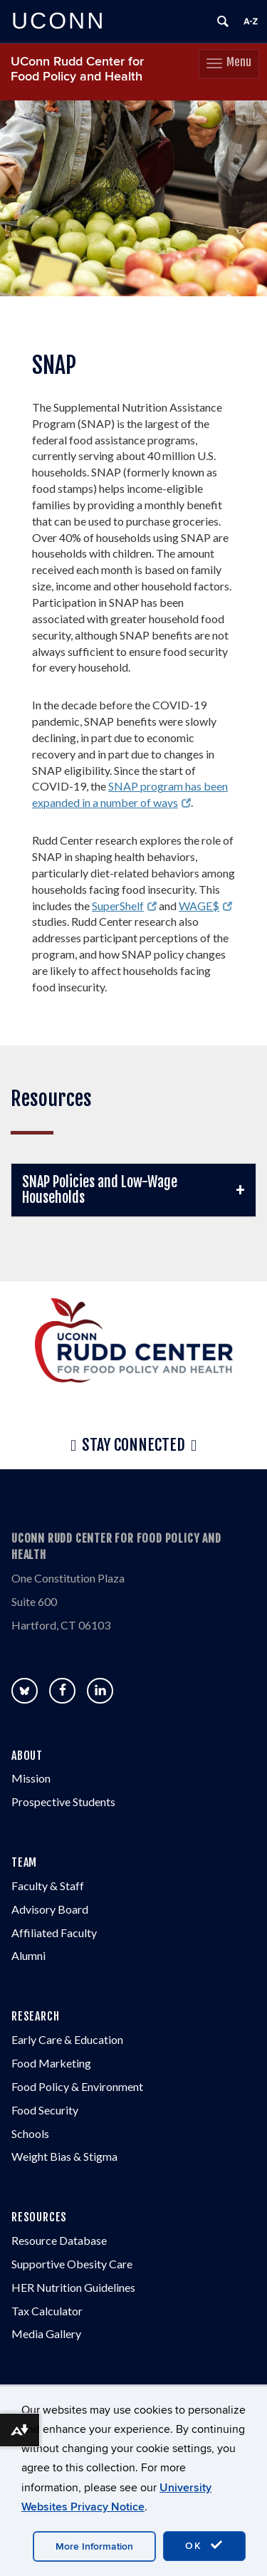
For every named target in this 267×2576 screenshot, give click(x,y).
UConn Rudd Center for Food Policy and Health (77, 69)
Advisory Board (49, 1909)
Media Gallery (46, 2333)
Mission (31, 1778)
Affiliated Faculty (54, 1932)
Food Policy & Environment (77, 2086)
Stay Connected (133, 1446)
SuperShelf (124, 905)
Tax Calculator (47, 2310)
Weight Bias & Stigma (64, 2156)
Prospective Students (63, 1801)
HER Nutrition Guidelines (73, 2287)
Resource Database (59, 2240)
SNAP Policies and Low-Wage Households (99, 1189)
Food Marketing (51, 2063)
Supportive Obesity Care (71, 2263)
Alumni (28, 1956)
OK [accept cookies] (204, 2545)
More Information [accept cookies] (94, 2546)
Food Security (44, 2110)
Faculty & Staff (47, 1885)
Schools (30, 2133)
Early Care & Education (67, 2039)
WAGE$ (205, 905)
